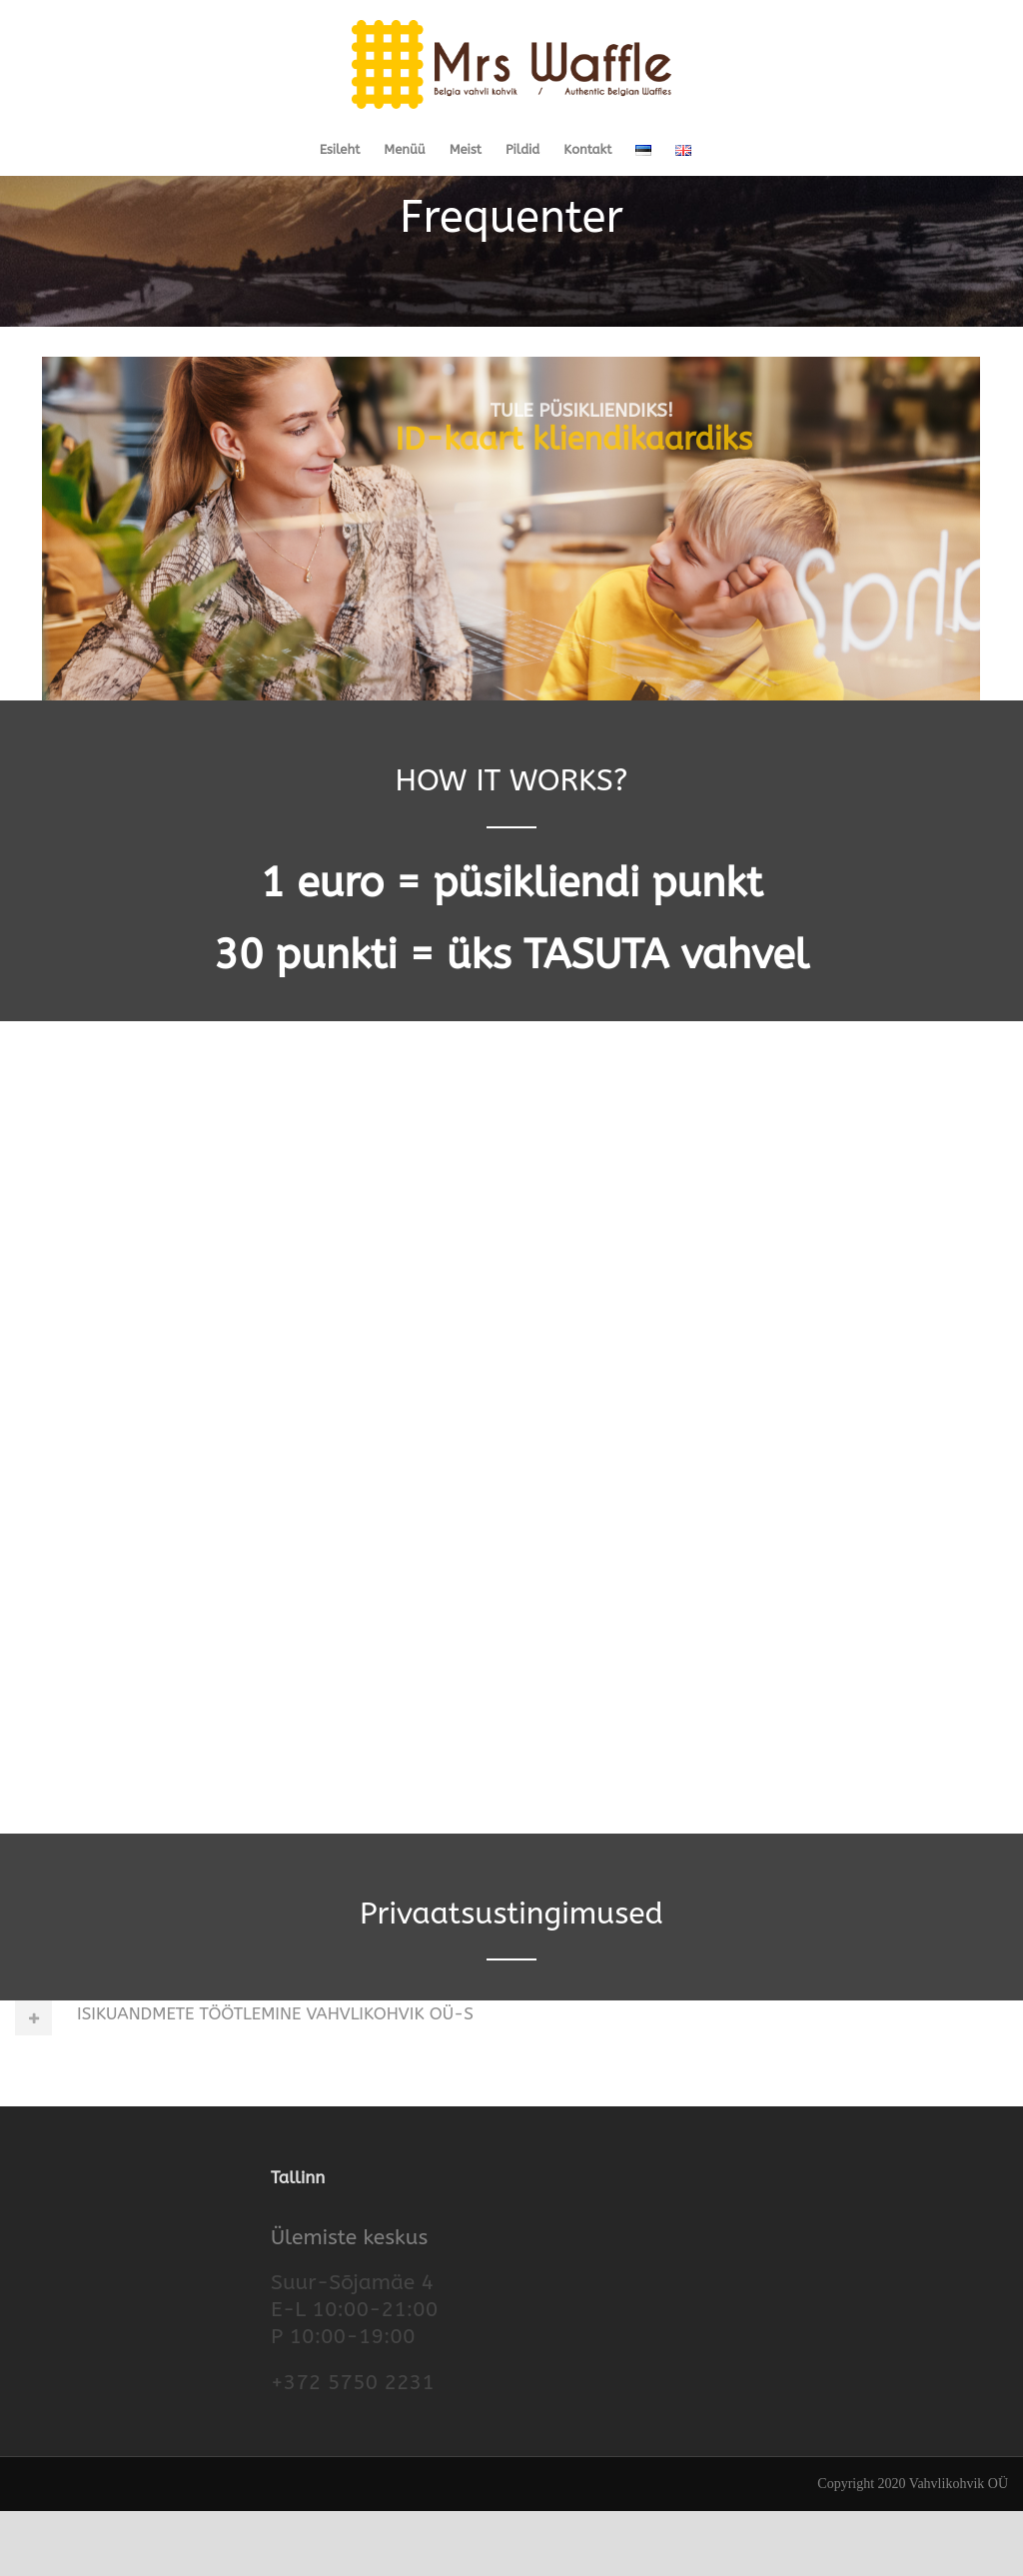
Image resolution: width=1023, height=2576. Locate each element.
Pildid (522, 149)
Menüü (404, 149)
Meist (466, 149)
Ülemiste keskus (349, 2301)
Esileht (340, 149)
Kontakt (587, 149)
